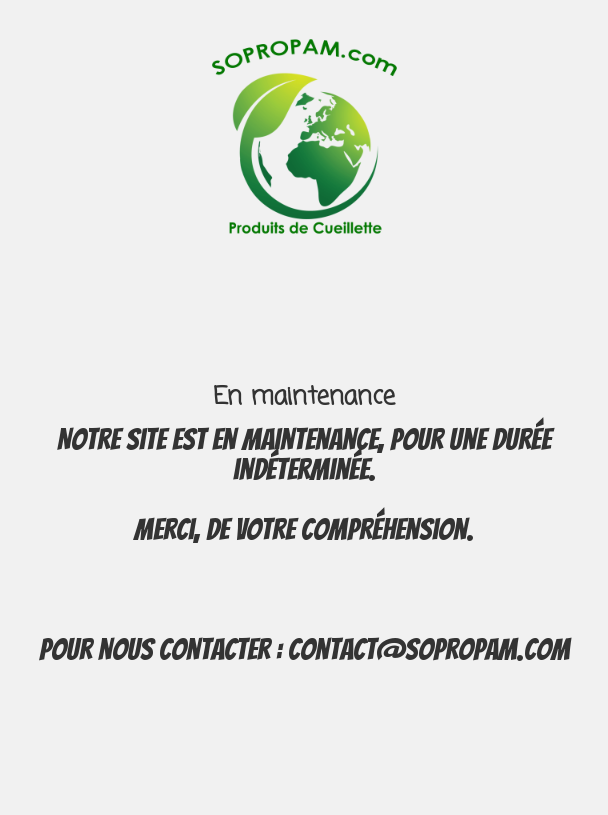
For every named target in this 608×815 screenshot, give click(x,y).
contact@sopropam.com (429, 649)
